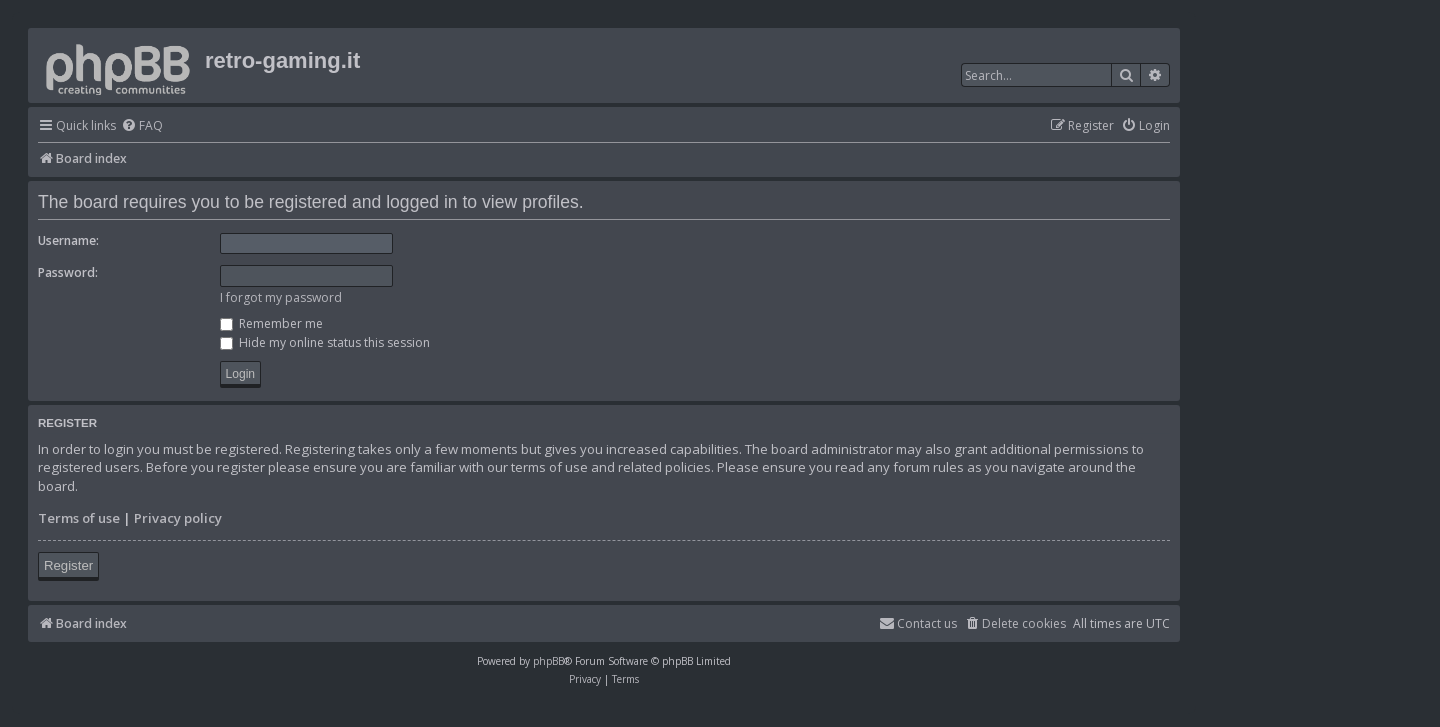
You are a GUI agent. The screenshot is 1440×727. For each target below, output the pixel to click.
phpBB (548, 661)
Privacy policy (178, 518)
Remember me (271, 323)
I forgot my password (281, 297)
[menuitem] (142, 126)
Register (68, 565)
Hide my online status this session (325, 342)
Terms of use (79, 518)
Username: (68, 240)
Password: (68, 272)
